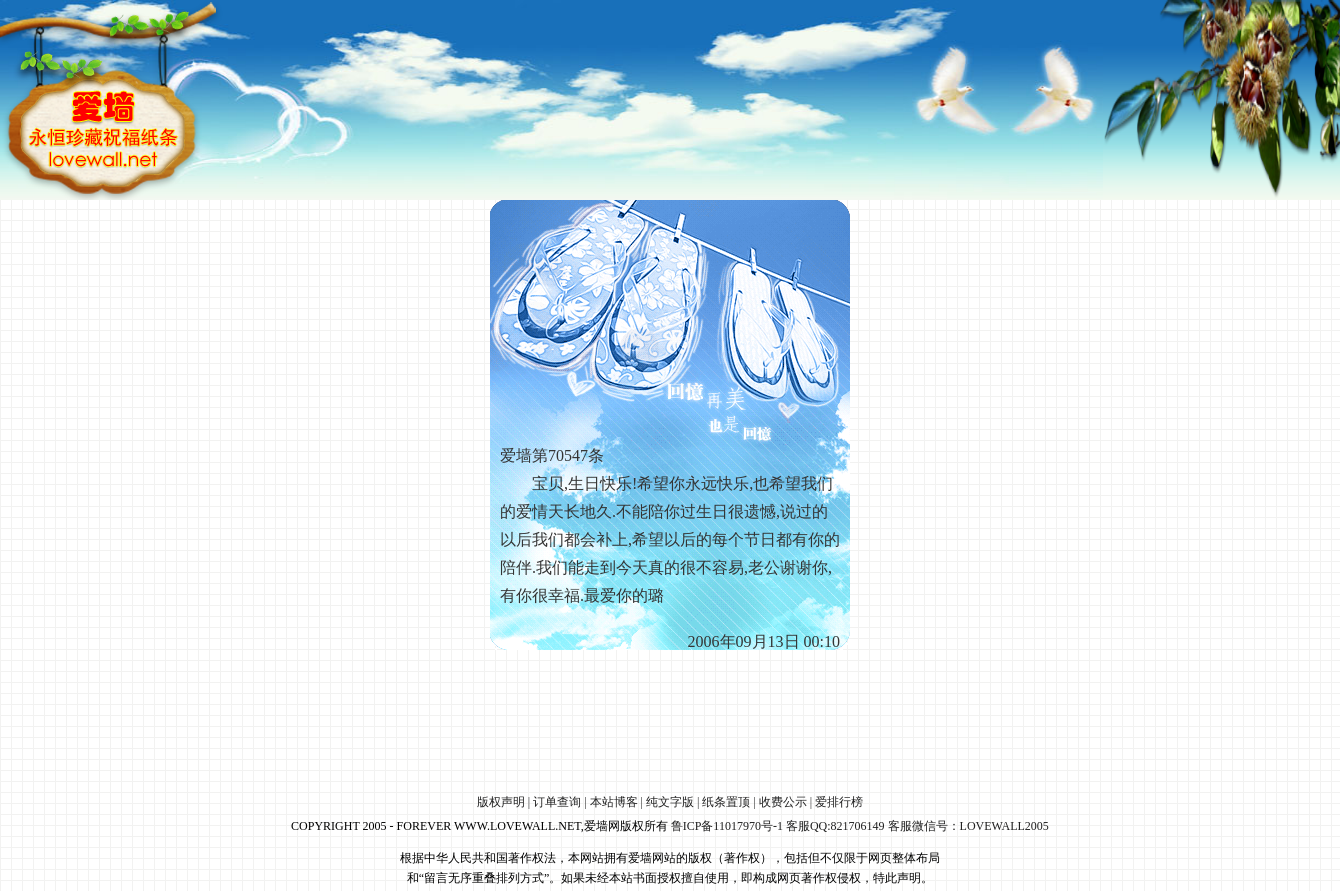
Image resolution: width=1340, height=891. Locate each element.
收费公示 (783, 802)
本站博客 (614, 802)
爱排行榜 (839, 802)
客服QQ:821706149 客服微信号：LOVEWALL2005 (917, 826)
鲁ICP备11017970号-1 (727, 826)
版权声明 (501, 802)
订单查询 (557, 802)
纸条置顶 (726, 802)
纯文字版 (670, 802)
